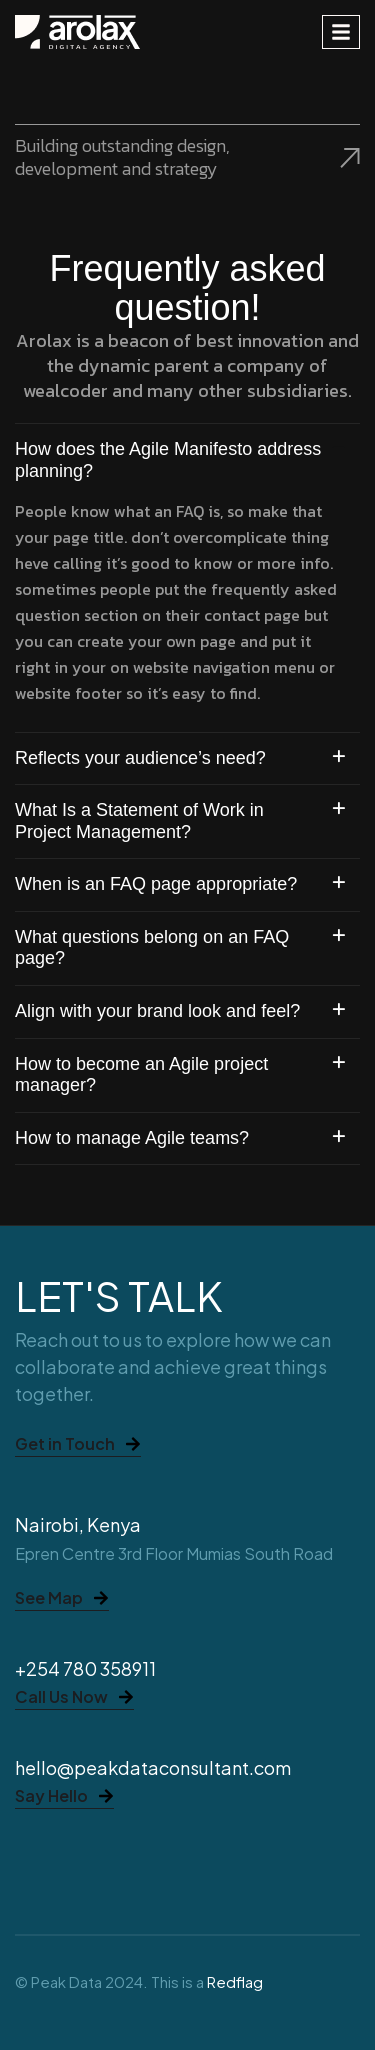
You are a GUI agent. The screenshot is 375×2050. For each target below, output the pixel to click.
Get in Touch (78, 1445)
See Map (62, 1599)
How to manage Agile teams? (132, 1138)
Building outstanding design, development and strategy (187, 156)
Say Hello (64, 1797)
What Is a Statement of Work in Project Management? (139, 821)
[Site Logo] (77, 31)
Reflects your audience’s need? (140, 758)
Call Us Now (74, 1698)
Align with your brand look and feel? (157, 1011)
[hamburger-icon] (341, 32)
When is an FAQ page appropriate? (156, 884)
